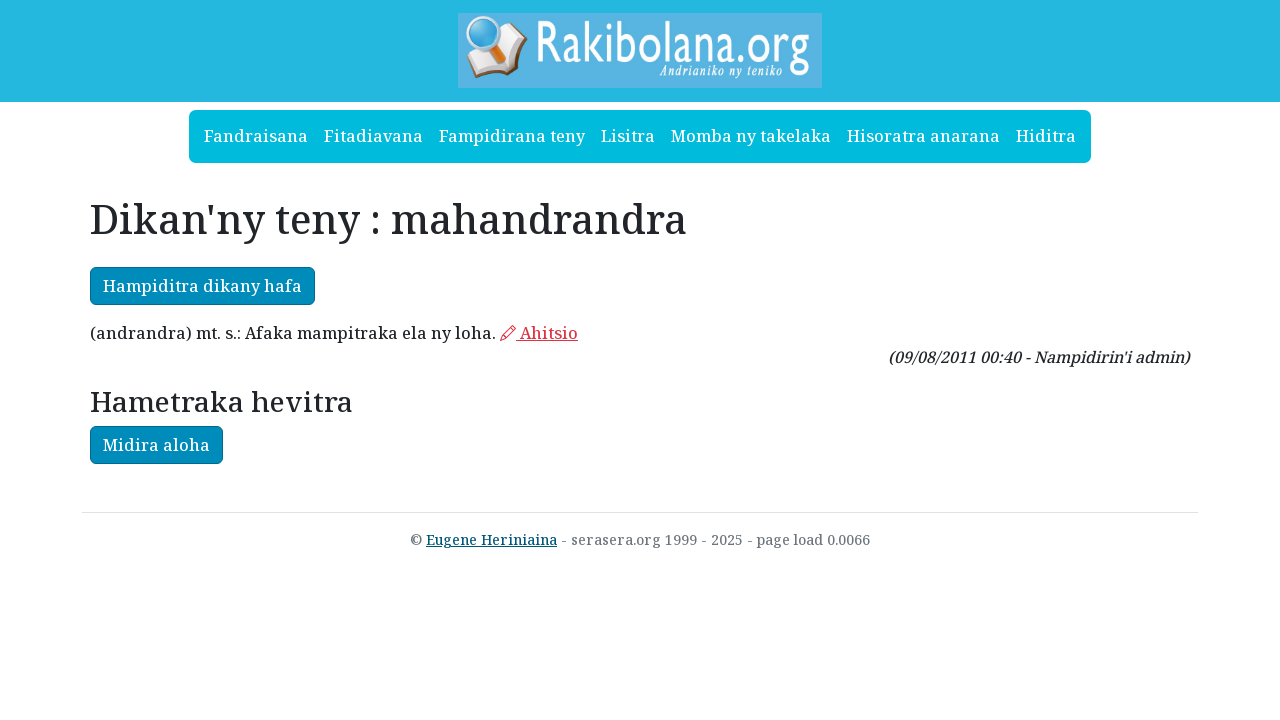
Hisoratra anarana (923, 136)
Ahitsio (539, 333)
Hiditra (1046, 136)
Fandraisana (256, 136)
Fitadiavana (373, 136)
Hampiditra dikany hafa (202, 286)
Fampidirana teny (512, 136)
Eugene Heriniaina (491, 539)
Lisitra (628, 136)
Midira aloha (156, 445)
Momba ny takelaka (751, 136)
